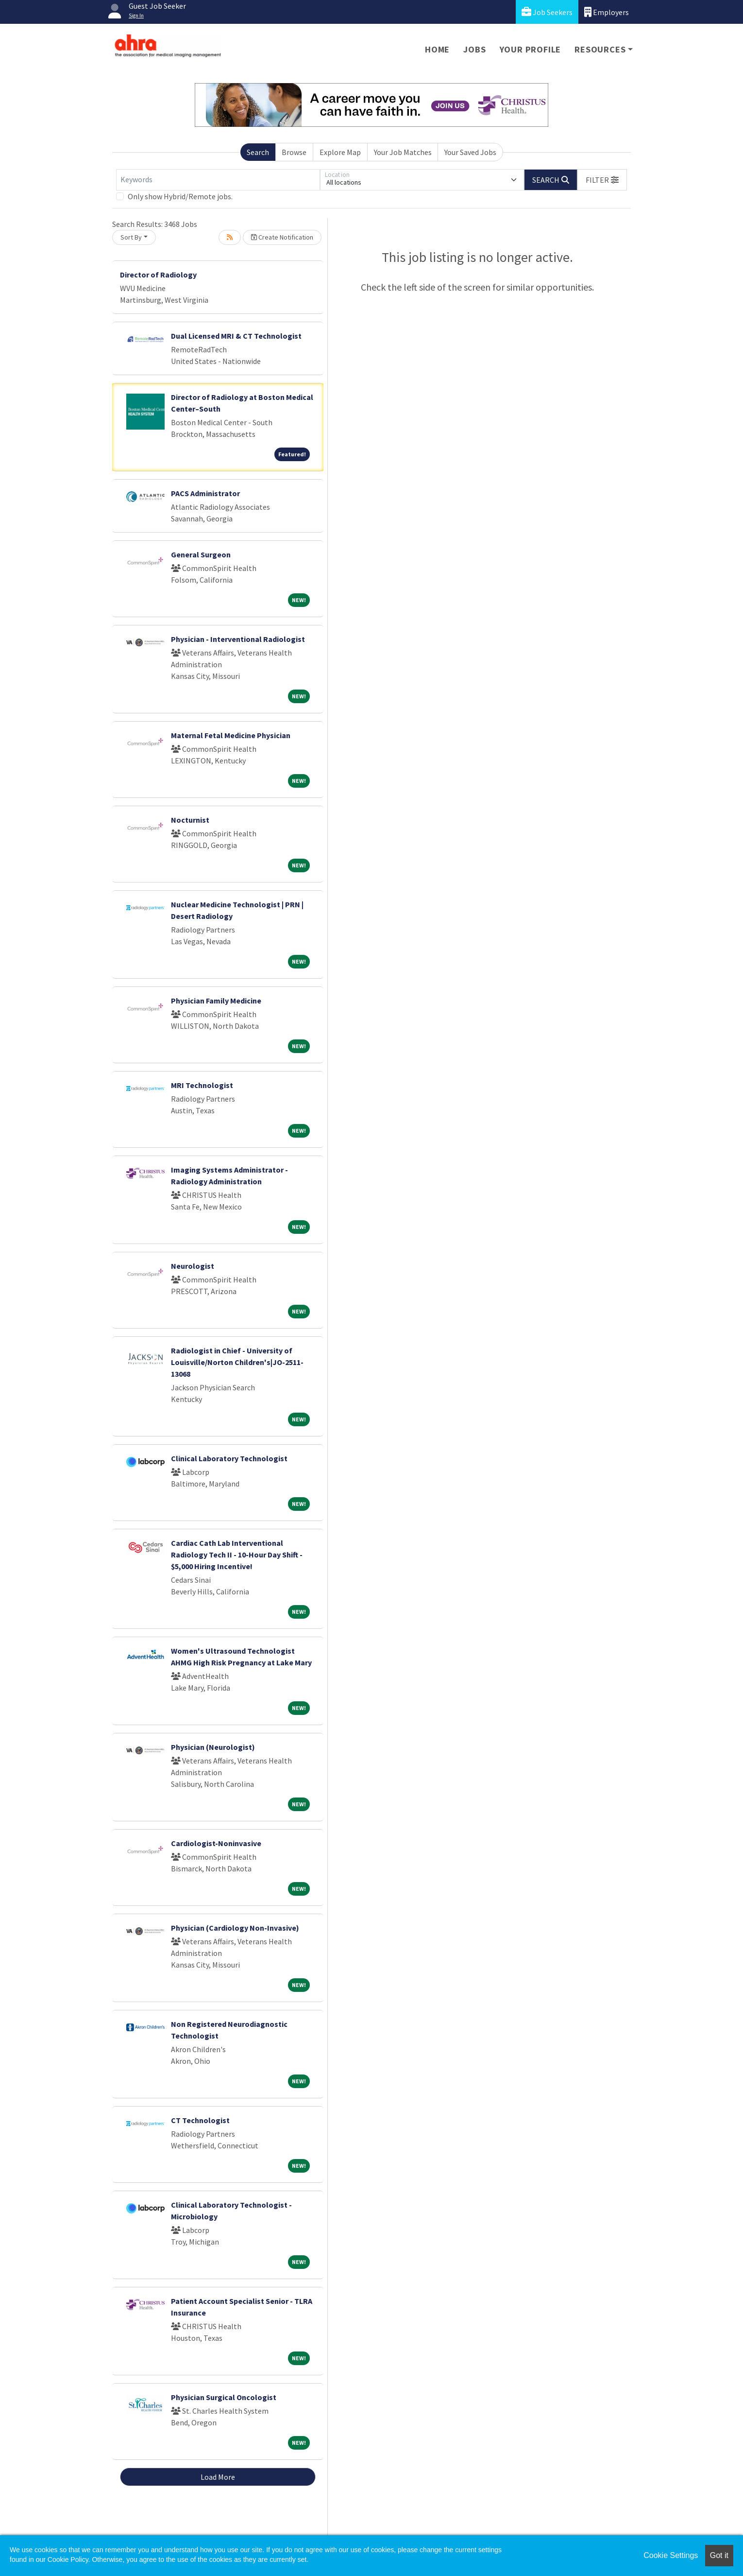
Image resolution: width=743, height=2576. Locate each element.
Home (437, 49)
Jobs (474, 49)
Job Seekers (547, 12)
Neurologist (192, 1266)
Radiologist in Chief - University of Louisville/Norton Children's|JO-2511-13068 (237, 1362)
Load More (218, 2477)
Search (258, 152)
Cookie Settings (670, 2555)
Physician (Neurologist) (213, 1747)
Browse (294, 152)
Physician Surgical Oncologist (223, 2397)
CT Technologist (200, 2120)
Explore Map (340, 152)
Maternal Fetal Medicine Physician (230, 735)
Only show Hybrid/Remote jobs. (180, 196)
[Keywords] (218, 179)
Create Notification (282, 237)
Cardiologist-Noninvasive (216, 1843)
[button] (602, 179)
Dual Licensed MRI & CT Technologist (236, 336)
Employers (606, 12)
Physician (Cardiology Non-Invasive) (235, 1928)
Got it (719, 2555)
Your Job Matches (403, 152)
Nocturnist (190, 820)
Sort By (131, 237)
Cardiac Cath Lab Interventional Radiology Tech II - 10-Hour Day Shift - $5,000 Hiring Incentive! (237, 1554)
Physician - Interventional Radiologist (238, 639)
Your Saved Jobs (470, 152)
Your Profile (530, 49)
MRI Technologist (202, 1085)
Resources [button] (599, 49)
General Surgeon (201, 554)
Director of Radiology (158, 274)
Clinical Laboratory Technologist (229, 1458)
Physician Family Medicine (216, 1000)
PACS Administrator (205, 493)
